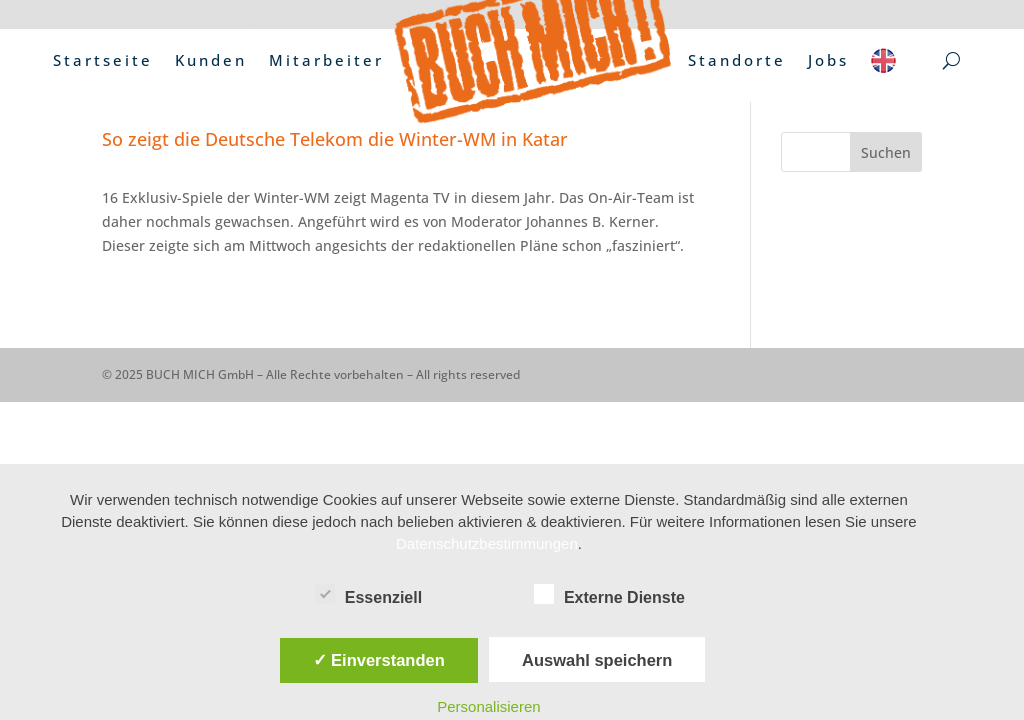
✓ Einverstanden (379, 660)
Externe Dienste (609, 595)
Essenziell (368, 595)
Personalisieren (488, 706)
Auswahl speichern (597, 660)
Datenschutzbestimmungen (487, 543)
